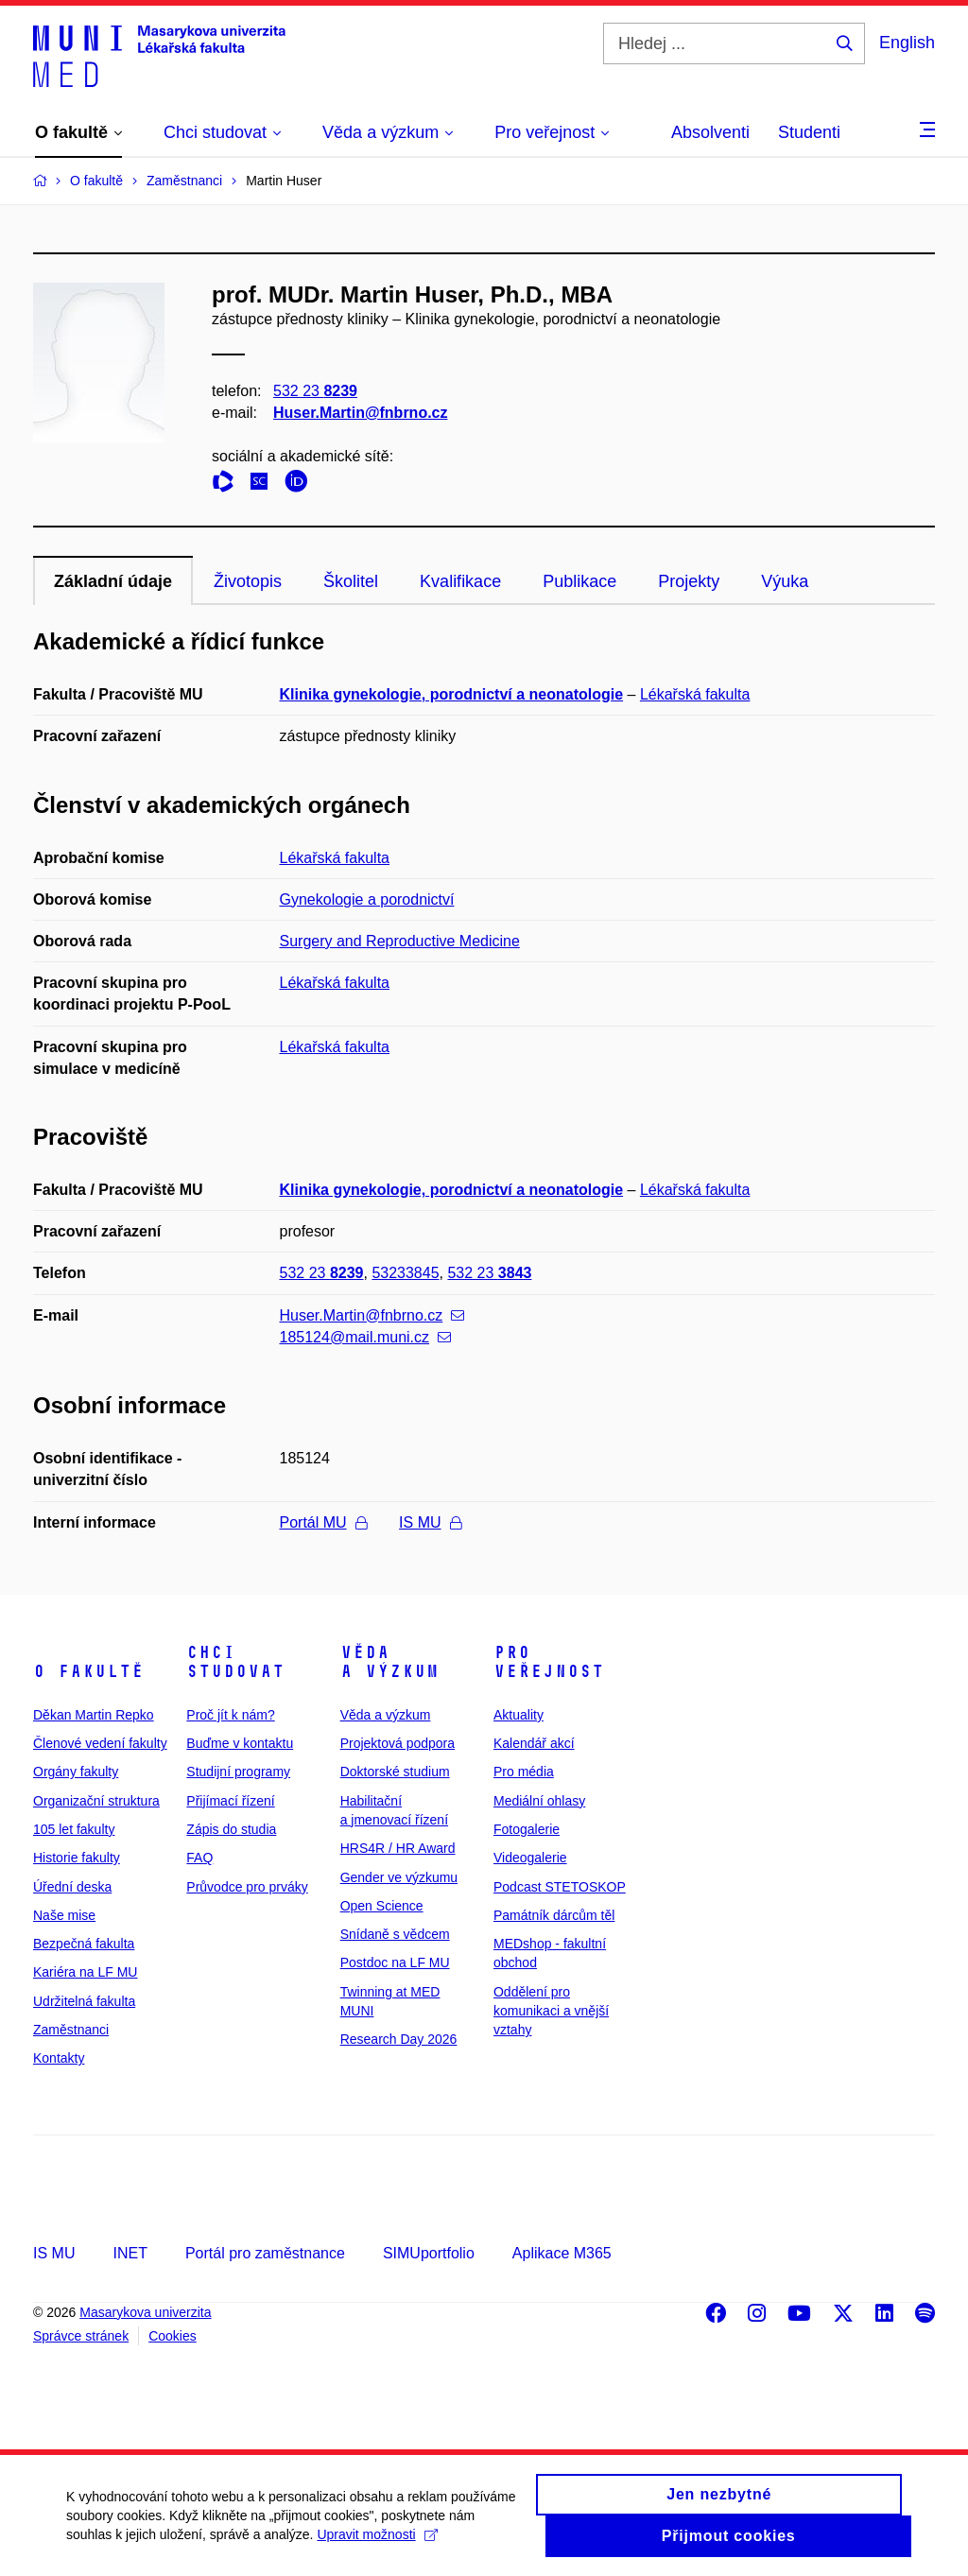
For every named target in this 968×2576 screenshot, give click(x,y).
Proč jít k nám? (230, 1714)
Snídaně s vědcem (395, 1934)
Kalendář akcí (534, 1743)
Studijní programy (238, 1771)
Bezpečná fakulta (83, 1943)
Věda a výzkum (389, 1662)
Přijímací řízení (230, 1800)
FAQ (199, 1857)
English (907, 42)
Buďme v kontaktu (239, 1743)
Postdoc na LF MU (395, 1962)
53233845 (405, 1273)
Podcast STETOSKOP (559, 1886)
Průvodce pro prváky (246, 1886)
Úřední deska (72, 1886)
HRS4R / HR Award (398, 1848)
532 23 (315, 391)
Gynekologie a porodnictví (367, 899)
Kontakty (58, 2058)
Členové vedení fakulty (100, 1743)
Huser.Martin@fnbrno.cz (360, 413)
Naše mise (64, 1915)
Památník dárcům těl (553, 1915)
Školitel (350, 581)
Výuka (784, 581)
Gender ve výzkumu (399, 1877)
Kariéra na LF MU (85, 1972)
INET (129, 2253)
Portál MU (323, 1522)
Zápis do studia (231, 1829)
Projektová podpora (397, 1743)
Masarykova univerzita (145, 2312)
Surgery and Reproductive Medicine (400, 941)
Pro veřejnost (548, 1662)
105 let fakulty (73, 1829)
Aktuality (518, 1714)
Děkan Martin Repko (93, 1714)
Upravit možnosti (377, 2544)
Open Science (382, 1905)
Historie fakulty (76, 1857)
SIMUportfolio (429, 2253)
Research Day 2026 (399, 2039)
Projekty (688, 581)
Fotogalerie (526, 1829)
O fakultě (88, 1671)
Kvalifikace (460, 581)
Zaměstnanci (71, 2029)
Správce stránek (81, 2335)
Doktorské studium (395, 1771)
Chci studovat (235, 1662)
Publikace (579, 581)
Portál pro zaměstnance (265, 2253)
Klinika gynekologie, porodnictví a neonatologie (452, 694)
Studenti (809, 132)
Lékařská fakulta (695, 694)
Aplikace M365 (562, 2253)
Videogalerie (530, 1857)
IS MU (429, 1522)
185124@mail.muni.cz (366, 1337)
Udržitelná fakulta (84, 2001)
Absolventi (710, 132)
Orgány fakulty (75, 1771)
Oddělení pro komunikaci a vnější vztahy (551, 2011)
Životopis (248, 581)
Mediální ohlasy (539, 1800)
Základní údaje (113, 581)
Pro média (523, 1771)
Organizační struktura (96, 1800)
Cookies (172, 2335)
